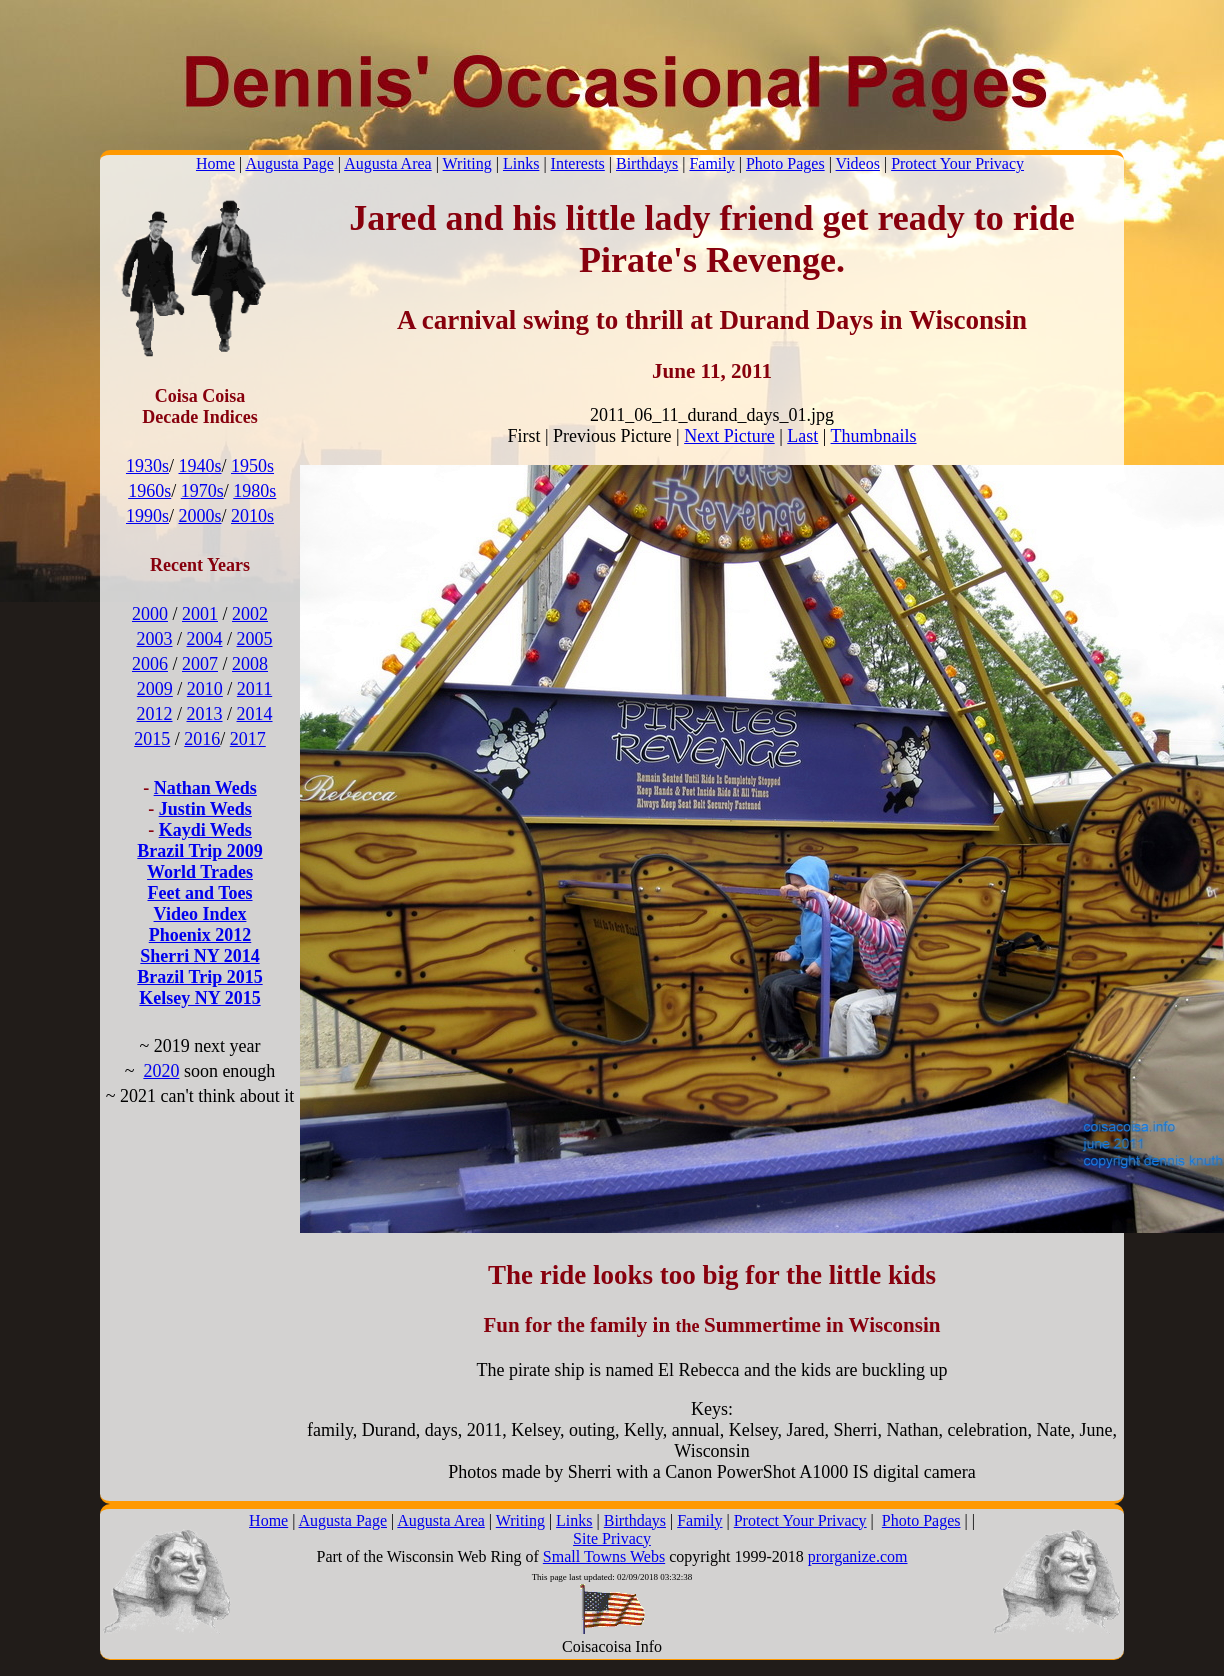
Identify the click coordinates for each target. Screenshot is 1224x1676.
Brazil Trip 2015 (199, 977)
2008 (250, 664)
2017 (248, 739)
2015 (152, 739)
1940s (199, 466)
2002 (250, 614)
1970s (202, 491)
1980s (254, 491)
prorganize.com (858, 1556)
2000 (150, 614)
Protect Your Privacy (957, 163)
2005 (255, 639)
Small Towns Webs (604, 1556)
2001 (200, 614)
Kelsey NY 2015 (199, 998)
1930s (147, 466)
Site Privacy (612, 1538)
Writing (467, 163)
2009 (155, 689)
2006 (150, 664)
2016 (202, 739)
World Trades (200, 872)
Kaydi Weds (205, 830)
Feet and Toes (199, 893)
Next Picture (729, 436)
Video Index (200, 914)
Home (215, 163)
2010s (252, 516)
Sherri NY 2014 (199, 956)
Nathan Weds (205, 788)
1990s (147, 516)
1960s (149, 491)
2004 (205, 639)
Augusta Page (289, 163)
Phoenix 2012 (200, 935)
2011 (254, 689)
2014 (255, 714)
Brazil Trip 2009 (199, 851)
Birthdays (647, 163)
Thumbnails (874, 436)
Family (711, 163)
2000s (199, 516)
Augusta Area (388, 163)
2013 (205, 714)
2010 (205, 689)
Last (802, 436)
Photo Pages (785, 163)
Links (521, 163)
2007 (200, 664)
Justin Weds (205, 809)
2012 (154, 714)
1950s (252, 466)
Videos (858, 163)
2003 (154, 639)
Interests (578, 163)
